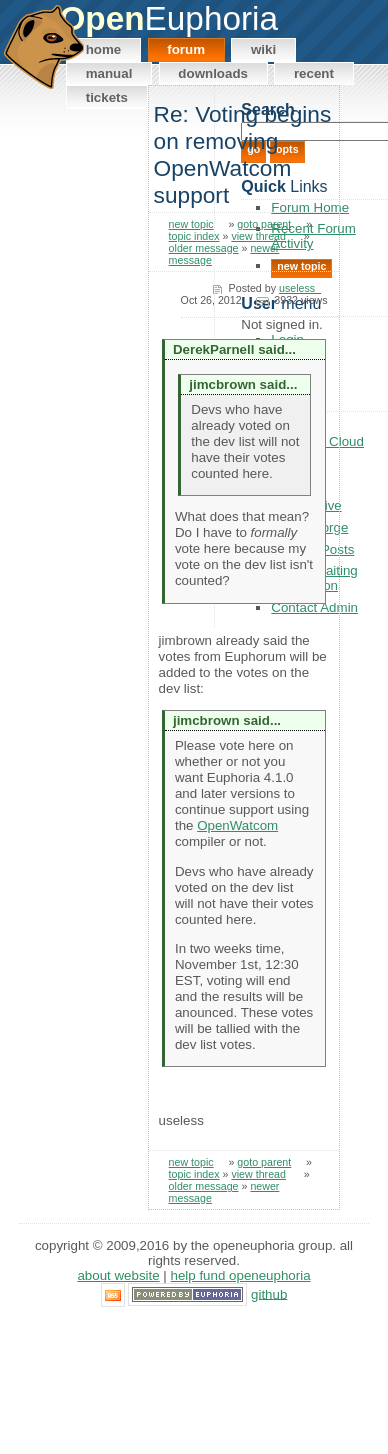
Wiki (263, 49)
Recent (314, 73)
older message (204, 248)
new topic (191, 224)
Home (104, 49)
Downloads (213, 73)
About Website (118, 1275)
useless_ (300, 288)
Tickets (107, 97)
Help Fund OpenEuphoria (241, 1275)
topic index (194, 236)
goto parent (264, 224)
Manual (109, 73)
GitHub (269, 1293)
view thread (258, 236)
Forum (186, 49)
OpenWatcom (237, 825)
